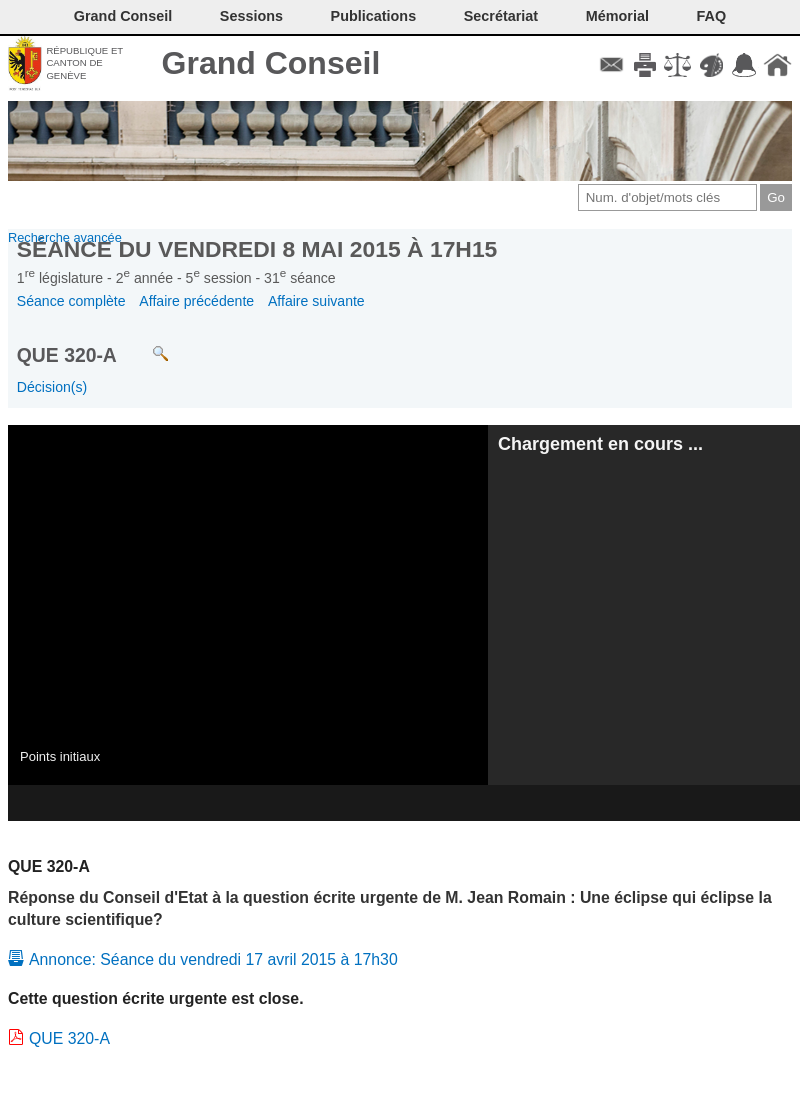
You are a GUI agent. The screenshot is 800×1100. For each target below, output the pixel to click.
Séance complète (71, 301)
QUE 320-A (69, 1038)
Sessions (251, 16)
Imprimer (644, 65)
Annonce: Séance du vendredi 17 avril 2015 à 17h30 (213, 959)
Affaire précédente (196, 301)
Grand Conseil (271, 63)
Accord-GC (744, 65)
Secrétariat (501, 16)
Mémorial (617, 16)
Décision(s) (52, 387)
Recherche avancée (65, 237)
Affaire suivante (316, 301)
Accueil (777, 65)
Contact (611, 65)
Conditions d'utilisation (677, 65)
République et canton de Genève (84, 63)
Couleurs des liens (711, 65)
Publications (374, 16)
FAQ (712, 16)
